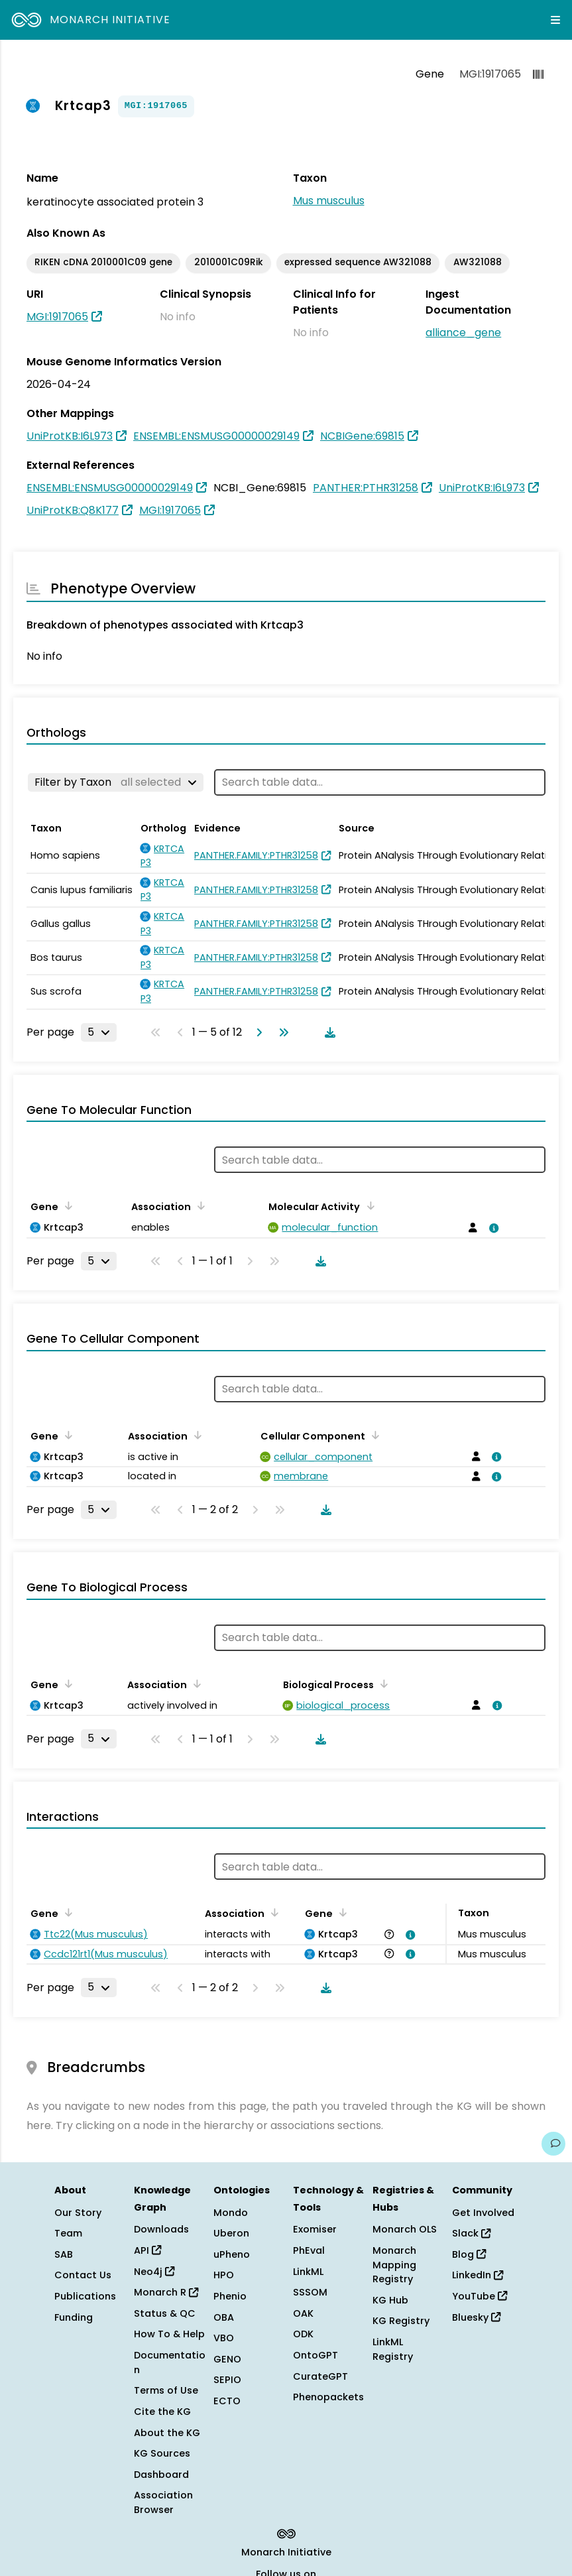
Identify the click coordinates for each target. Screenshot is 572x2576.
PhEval (309, 2250)
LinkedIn (477, 2275)
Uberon (231, 2233)
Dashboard (161, 2474)
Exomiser (315, 2229)
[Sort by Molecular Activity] (368, 1205)
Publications (85, 2296)
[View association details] (492, 1228)
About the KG (167, 2432)
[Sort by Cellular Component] (373, 1434)
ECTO (227, 2401)
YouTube (479, 2296)
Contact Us (82, 2275)
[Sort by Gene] (66, 1205)
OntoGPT (315, 2355)
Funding (73, 2317)
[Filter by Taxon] (115, 782)
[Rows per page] (99, 1032)
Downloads (161, 2229)
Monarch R (166, 2292)
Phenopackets (328, 2397)
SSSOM (310, 2292)
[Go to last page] (281, 1032)
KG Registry (400, 2320)
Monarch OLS (404, 2229)
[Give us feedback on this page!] (553, 2144)
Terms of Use (166, 2390)
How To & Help (169, 2334)
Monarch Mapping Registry (394, 2265)
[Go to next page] (256, 1032)
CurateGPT (320, 2376)
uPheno (231, 2254)
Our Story (77, 2212)
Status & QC (165, 2313)
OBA (223, 2317)
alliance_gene (463, 332)
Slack (471, 2233)
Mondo (230, 2212)
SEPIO (227, 2379)
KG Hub (390, 2300)
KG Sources (162, 2453)
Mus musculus (329, 200)
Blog (469, 2254)
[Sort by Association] (199, 1205)
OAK (303, 2313)
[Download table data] (327, 1032)
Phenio (230, 2296)
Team (68, 2233)
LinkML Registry (392, 2349)
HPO (223, 2275)
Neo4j (154, 2271)
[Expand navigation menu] (555, 19)
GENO (227, 2359)
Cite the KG (162, 2411)
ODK (303, 2334)
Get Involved (483, 2212)
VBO (223, 2338)
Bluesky (476, 2317)
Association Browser (163, 2502)
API (147, 2250)
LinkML (308, 2271)
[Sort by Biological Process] (382, 1683)
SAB (63, 2254)
